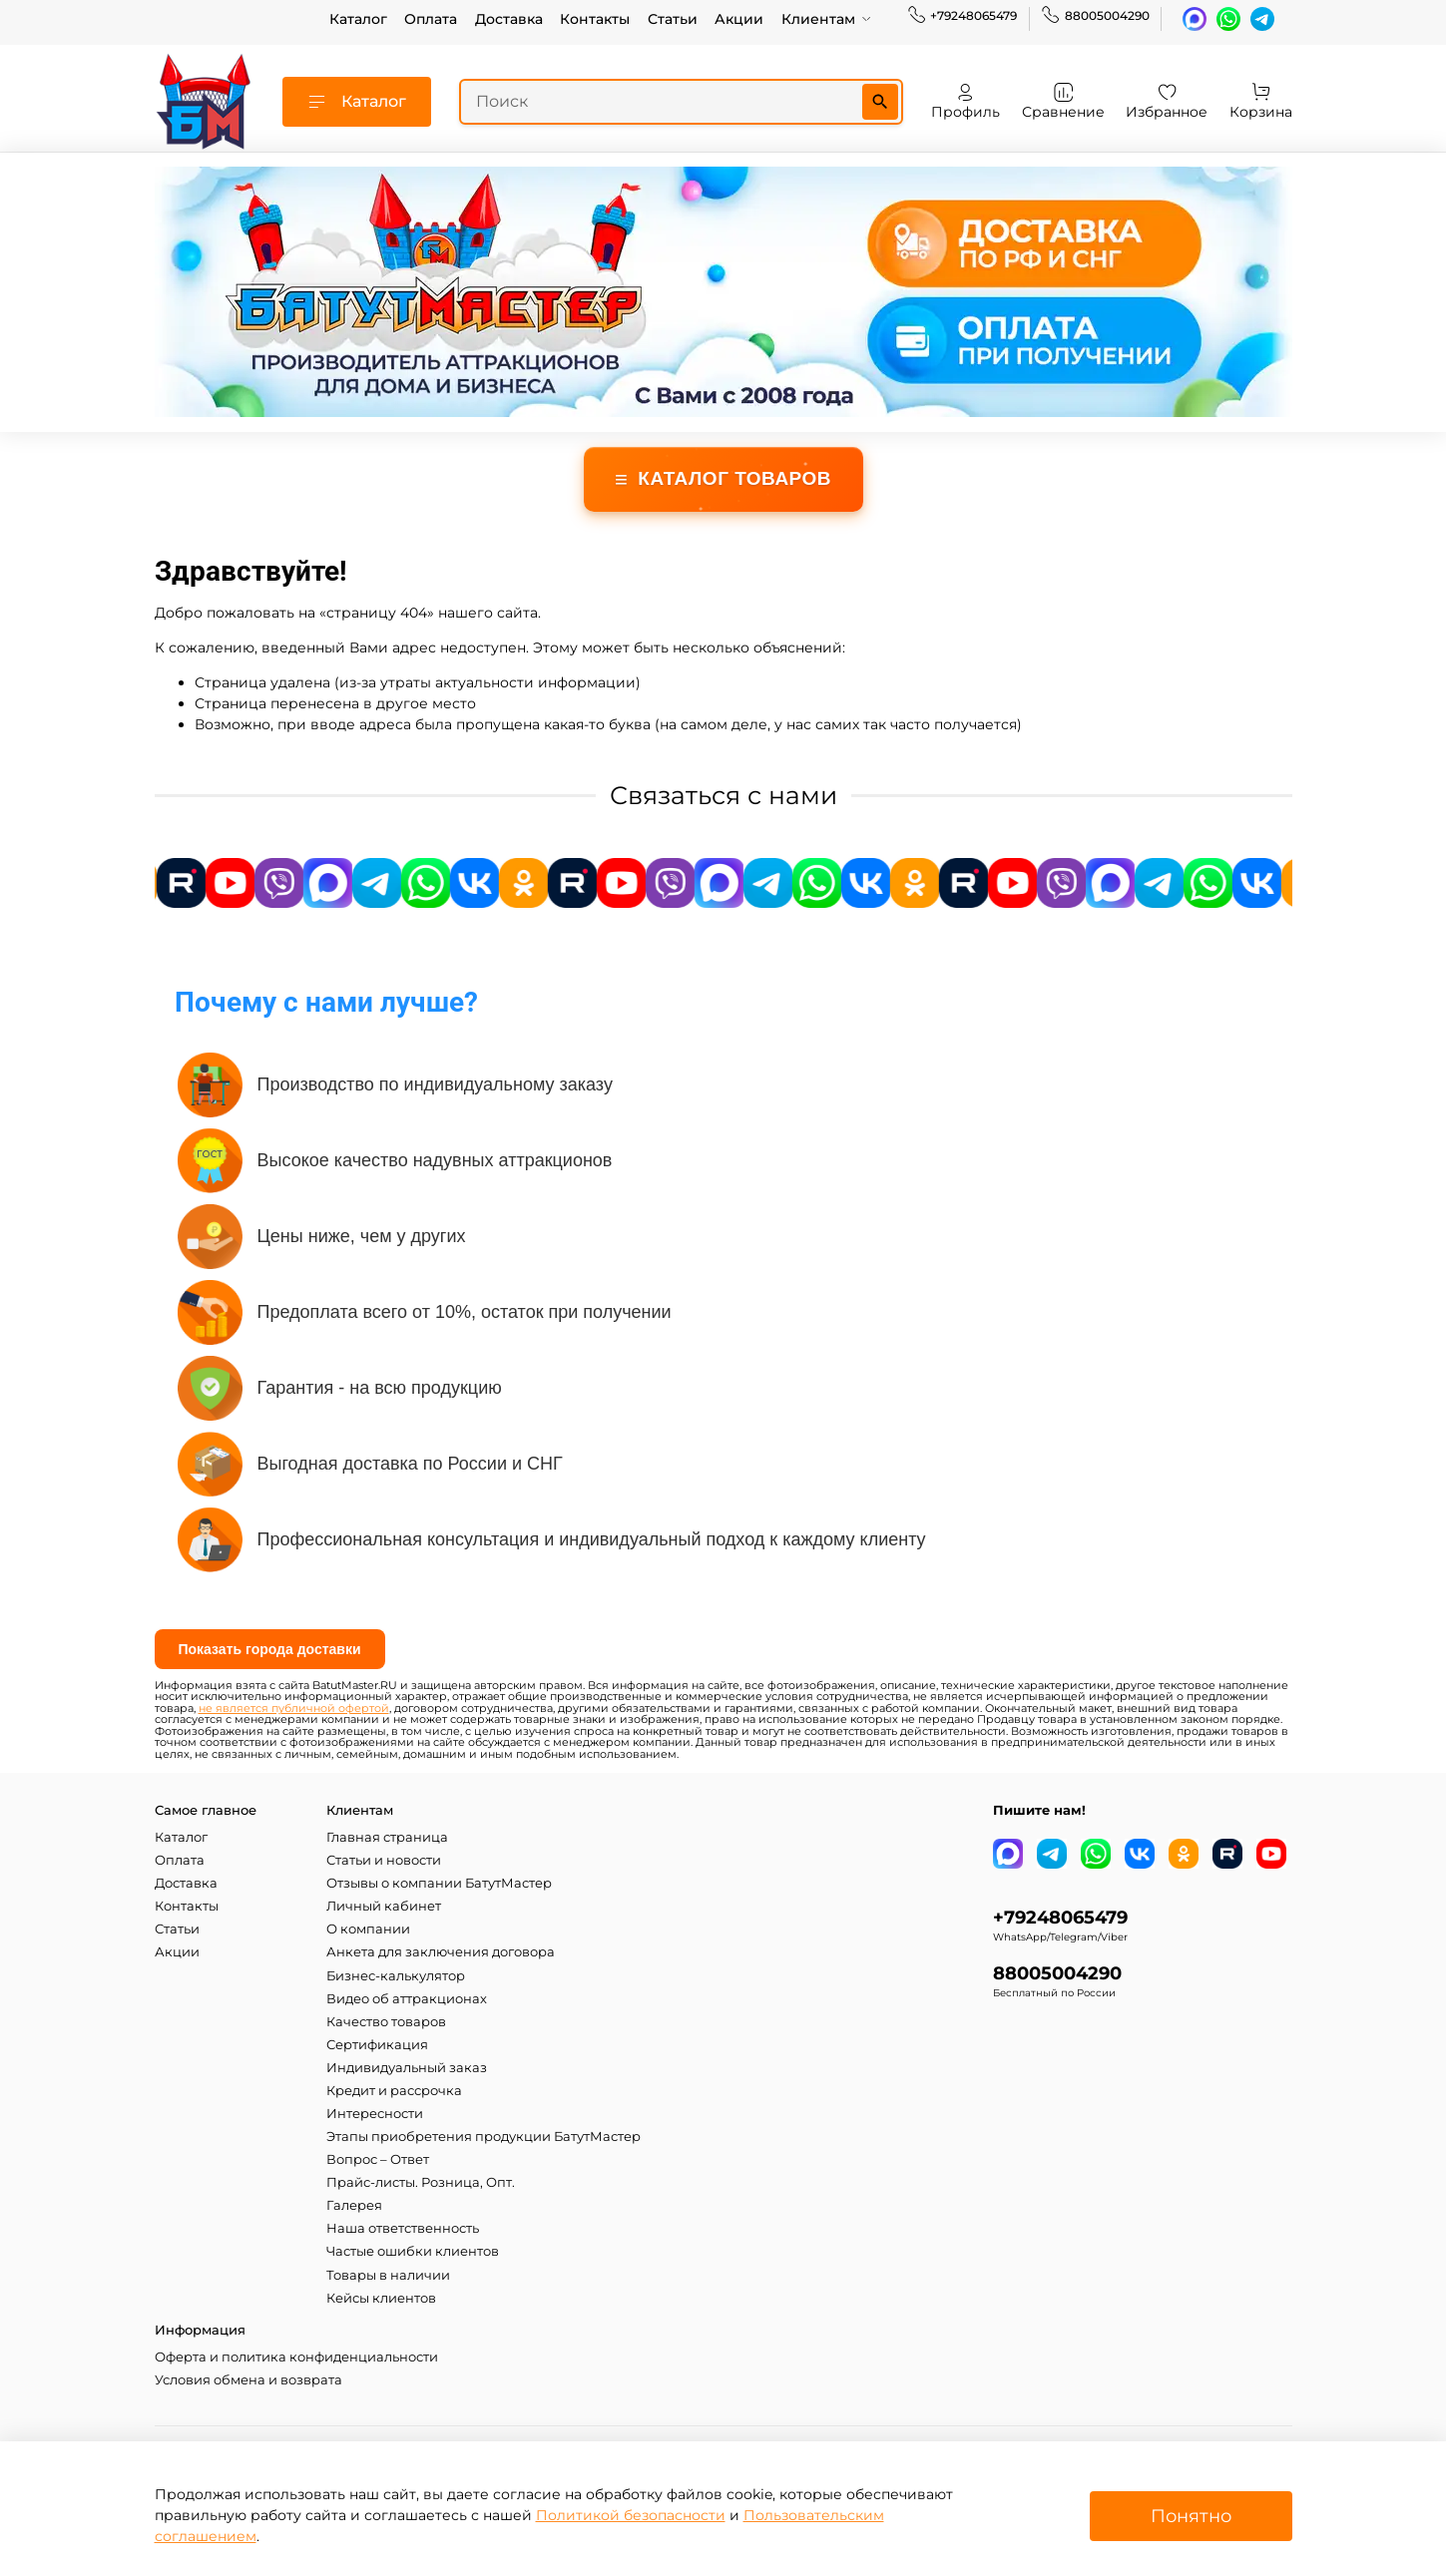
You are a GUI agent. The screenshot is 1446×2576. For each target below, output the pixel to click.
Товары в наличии (388, 2275)
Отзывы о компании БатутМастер (439, 1883)
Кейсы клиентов (381, 2298)
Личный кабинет (383, 1906)
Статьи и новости (383, 1860)
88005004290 (1095, 16)
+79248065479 (962, 16)
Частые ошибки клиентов (412, 2251)
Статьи (673, 19)
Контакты (595, 19)
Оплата (430, 19)
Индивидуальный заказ (406, 2067)
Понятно (1191, 2515)
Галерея (354, 2205)
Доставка (509, 19)
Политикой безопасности (630, 2515)
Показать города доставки (270, 1649)
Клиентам (826, 19)
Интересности (374, 2113)
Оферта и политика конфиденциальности (296, 2357)
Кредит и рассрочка (394, 2090)
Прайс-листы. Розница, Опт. (420, 2182)
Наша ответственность (402, 2228)
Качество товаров (386, 2021)
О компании (368, 1929)
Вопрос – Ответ (377, 2159)
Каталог (358, 19)
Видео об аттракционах (406, 1998)
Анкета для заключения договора (440, 1951)
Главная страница (387, 1837)
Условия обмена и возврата (248, 2379)
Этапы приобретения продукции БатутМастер (483, 2136)
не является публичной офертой (294, 1708)
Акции (739, 19)
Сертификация (377, 2044)
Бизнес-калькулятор (395, 1975)
